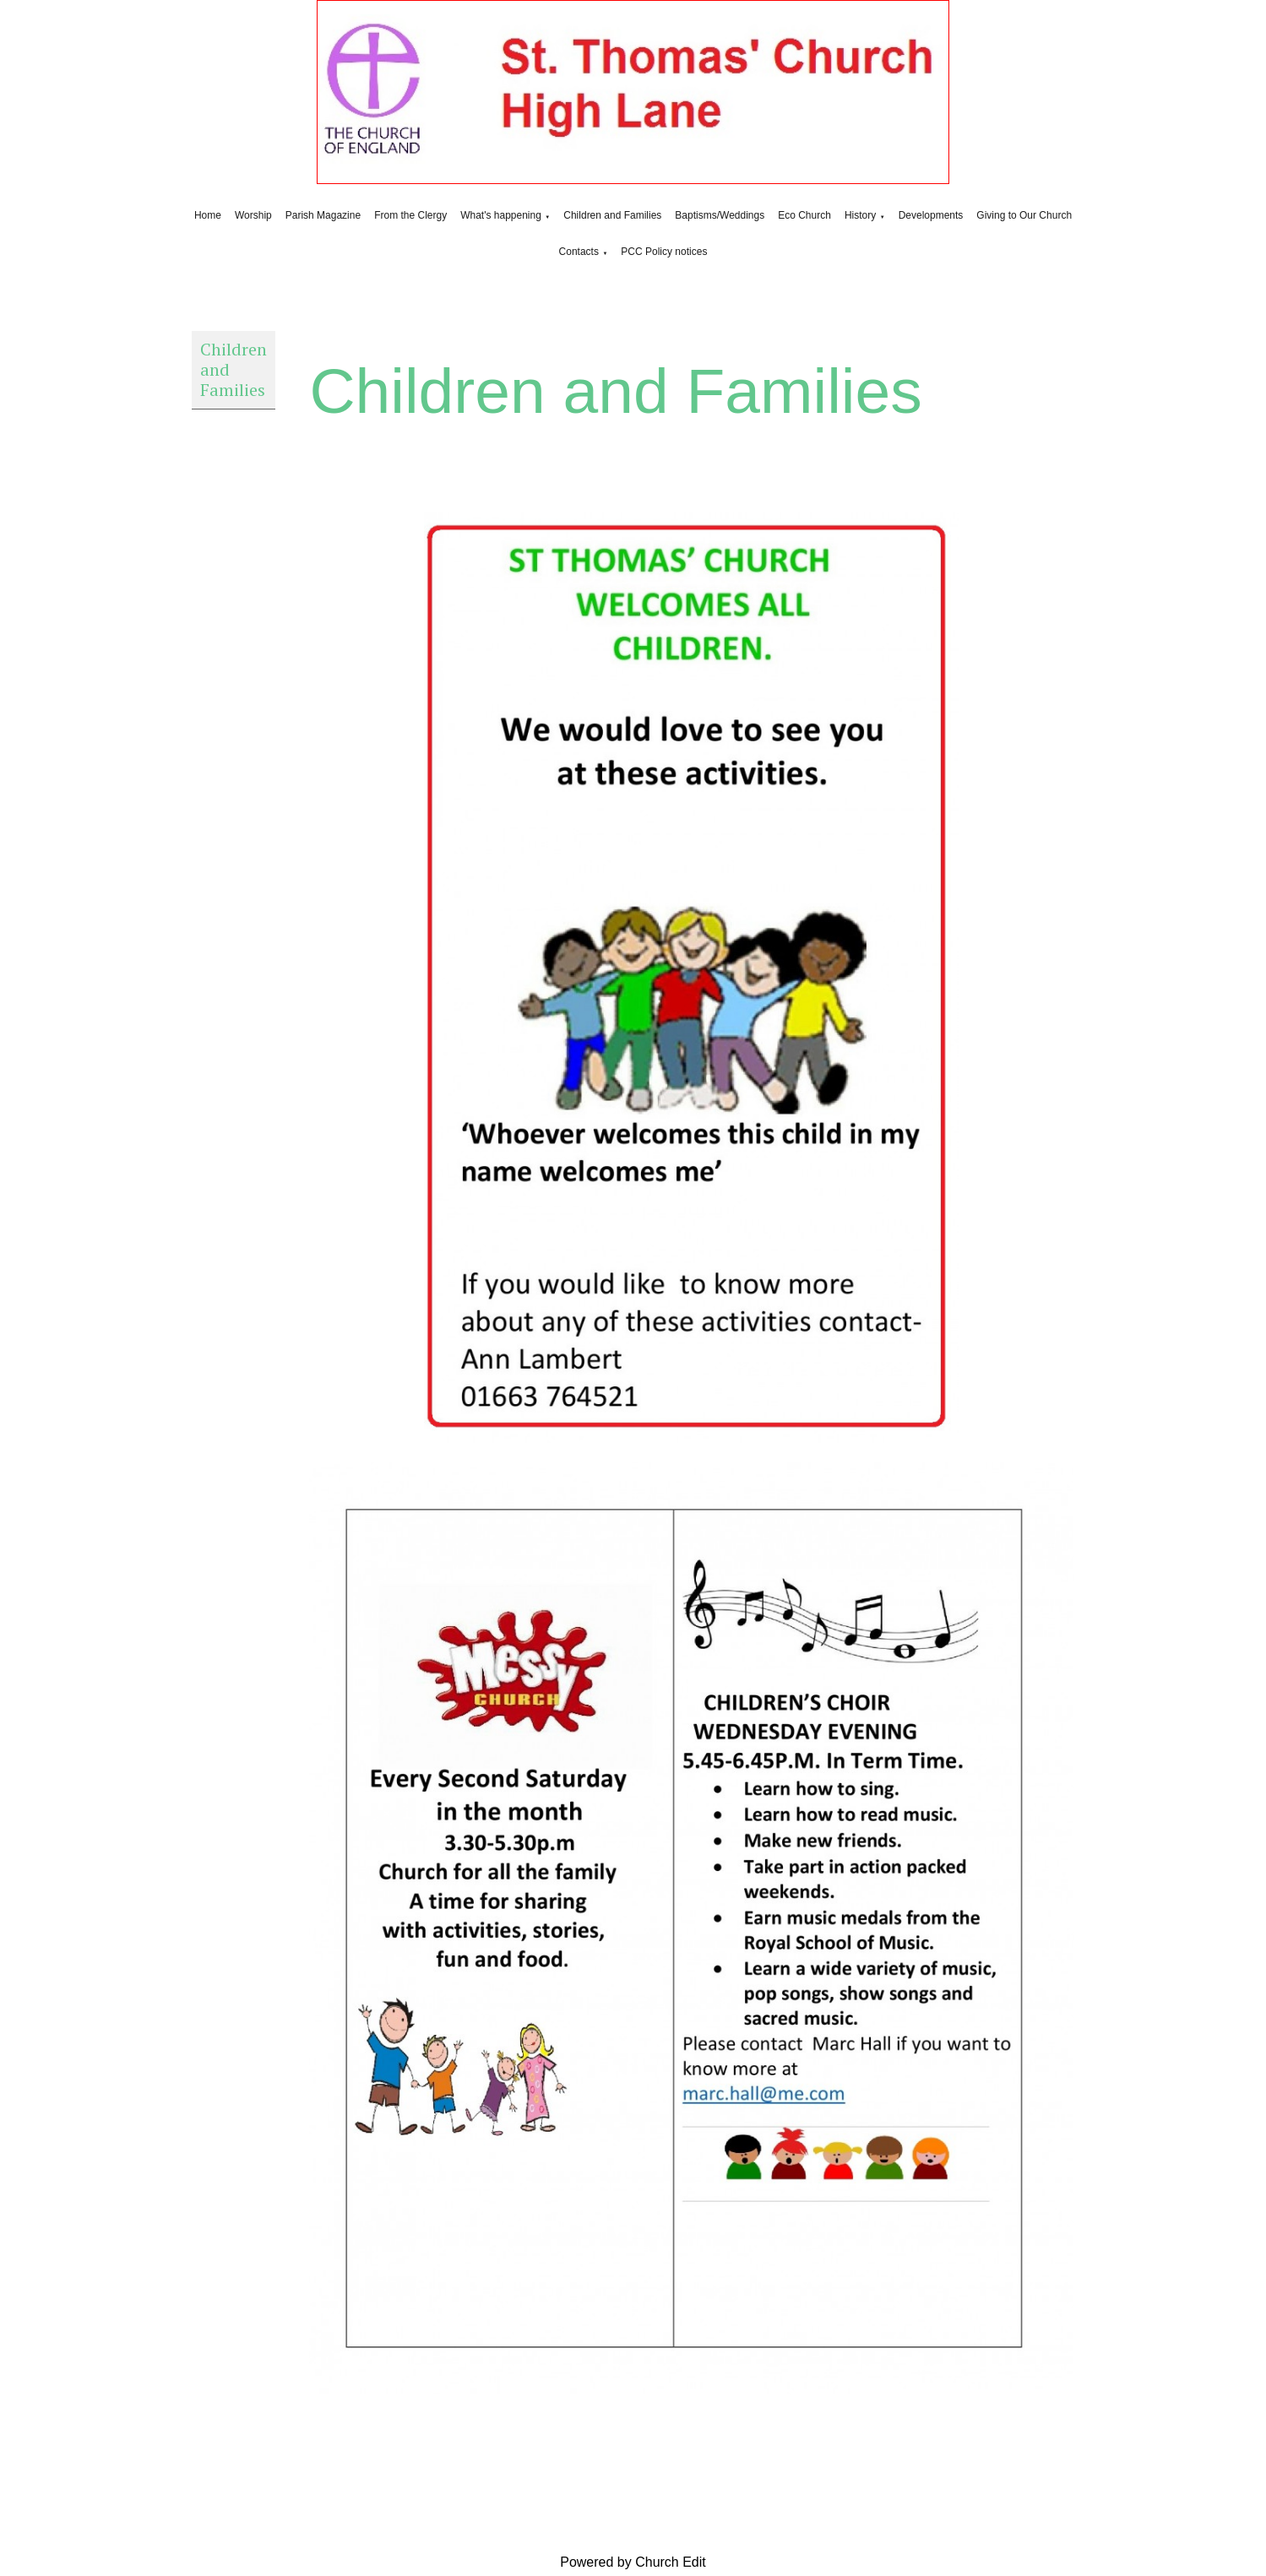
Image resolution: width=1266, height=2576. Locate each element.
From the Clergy (410, 215)
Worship (253, 215)
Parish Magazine (323, 215)
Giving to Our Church (1024, 215)
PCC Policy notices (664, 252)
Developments (931, 215)
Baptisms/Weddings (719, 215)
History (860, 215)
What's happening (500, 215)
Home (207, 215)
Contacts (579, 252)
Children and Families (612, 215)
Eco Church (804, 215)
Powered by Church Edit (633, 2562)
